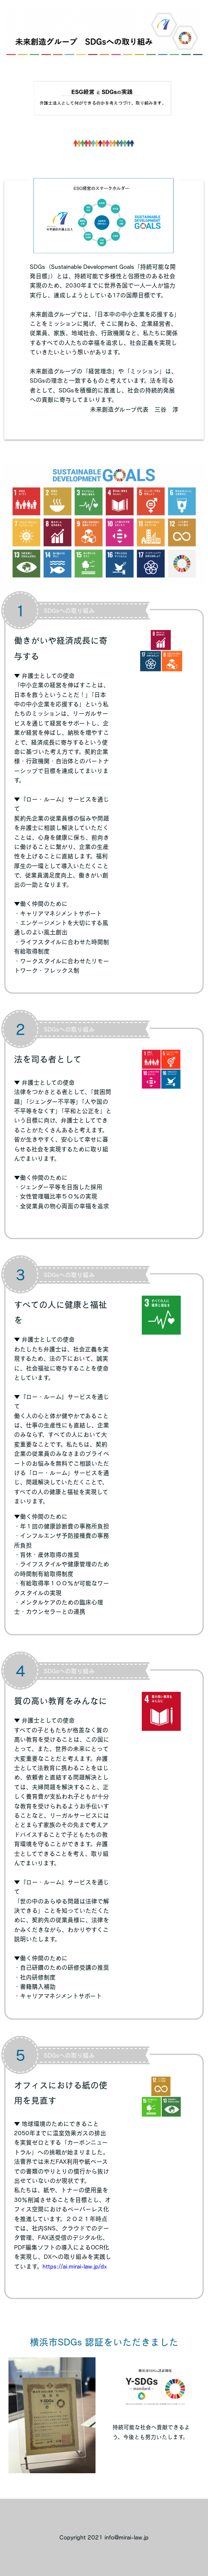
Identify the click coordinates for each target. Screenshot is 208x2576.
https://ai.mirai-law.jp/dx (74, 2266)
